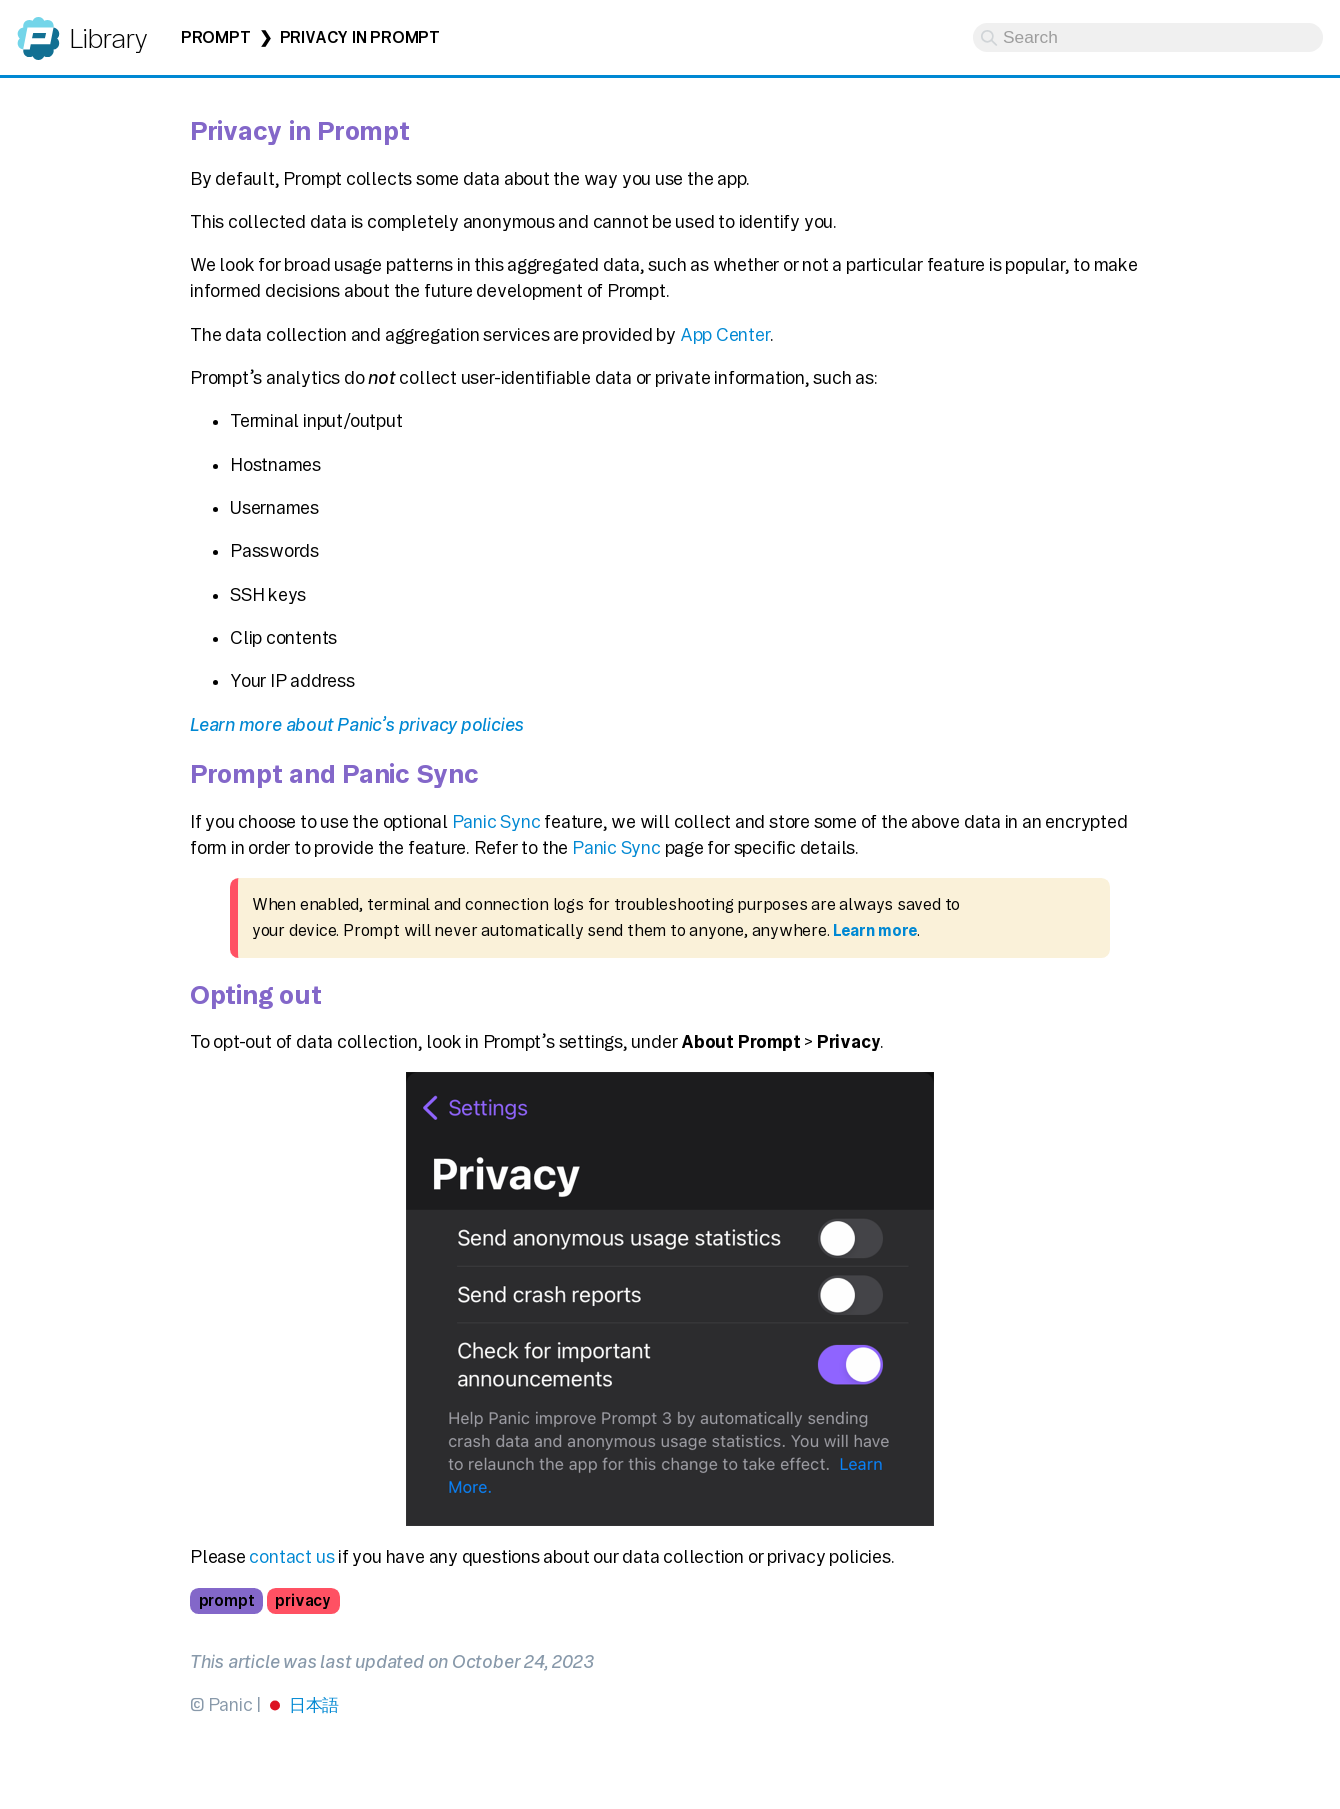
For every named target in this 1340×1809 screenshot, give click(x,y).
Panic (38, 29)
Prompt (216, 37)
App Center (725, 334)
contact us (291, 1556)
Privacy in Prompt (360, 37)
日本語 (314, 1704)
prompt (227, 1600)
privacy (302, 1600)
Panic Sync (496, 821)
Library (107, 38)
